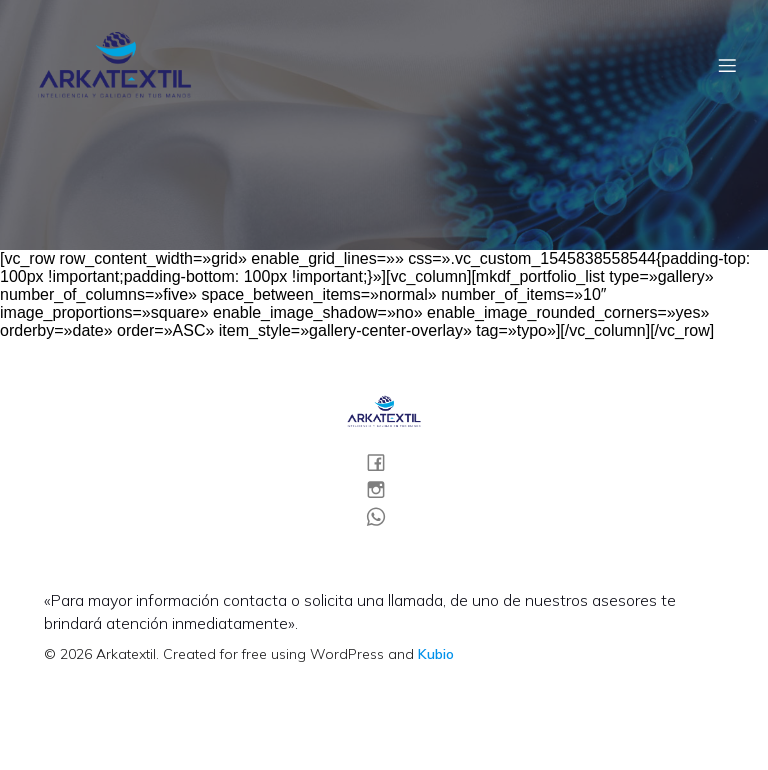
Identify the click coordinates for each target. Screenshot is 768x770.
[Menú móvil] (727, 65)
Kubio (436, 654)
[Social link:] (383, 461)
